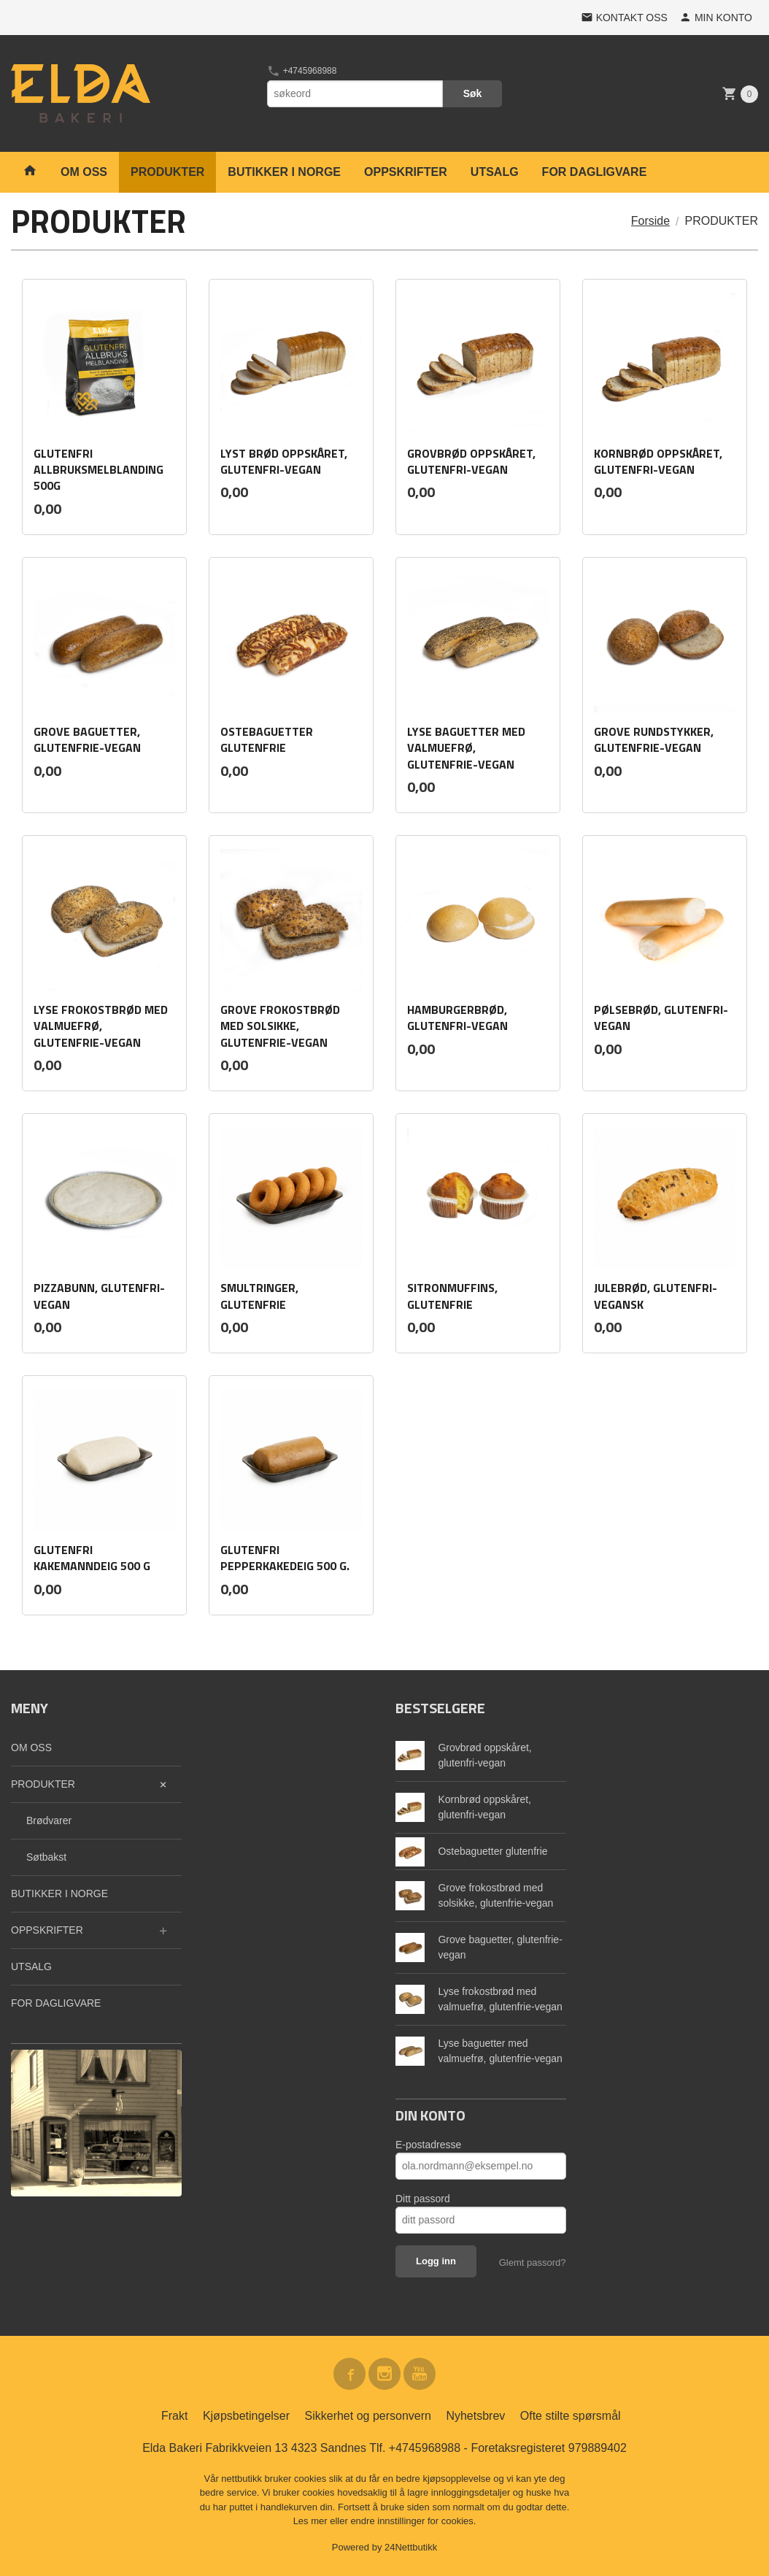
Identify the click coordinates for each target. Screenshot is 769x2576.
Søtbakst (46, 1857)
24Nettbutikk (410, 2547)
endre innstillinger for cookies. (413, 2520)
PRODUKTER (167, 172)
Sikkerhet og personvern (368, 2416)
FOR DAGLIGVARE (594, 172)
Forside (650, 221)
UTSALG (495, 172)
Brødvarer (49, 1820)
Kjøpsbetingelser (246, 2416)
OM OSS (84, 172)
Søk (472, 93)
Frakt (174, 2416)
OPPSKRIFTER (405, 172)
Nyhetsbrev (475, 2416)
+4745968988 (301, 71)
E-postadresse (428, 2144)
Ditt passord (422, 2198)
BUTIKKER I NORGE (284, 172)
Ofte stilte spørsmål (570, 2416)
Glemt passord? (532, 2262)
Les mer (312, 2520)
